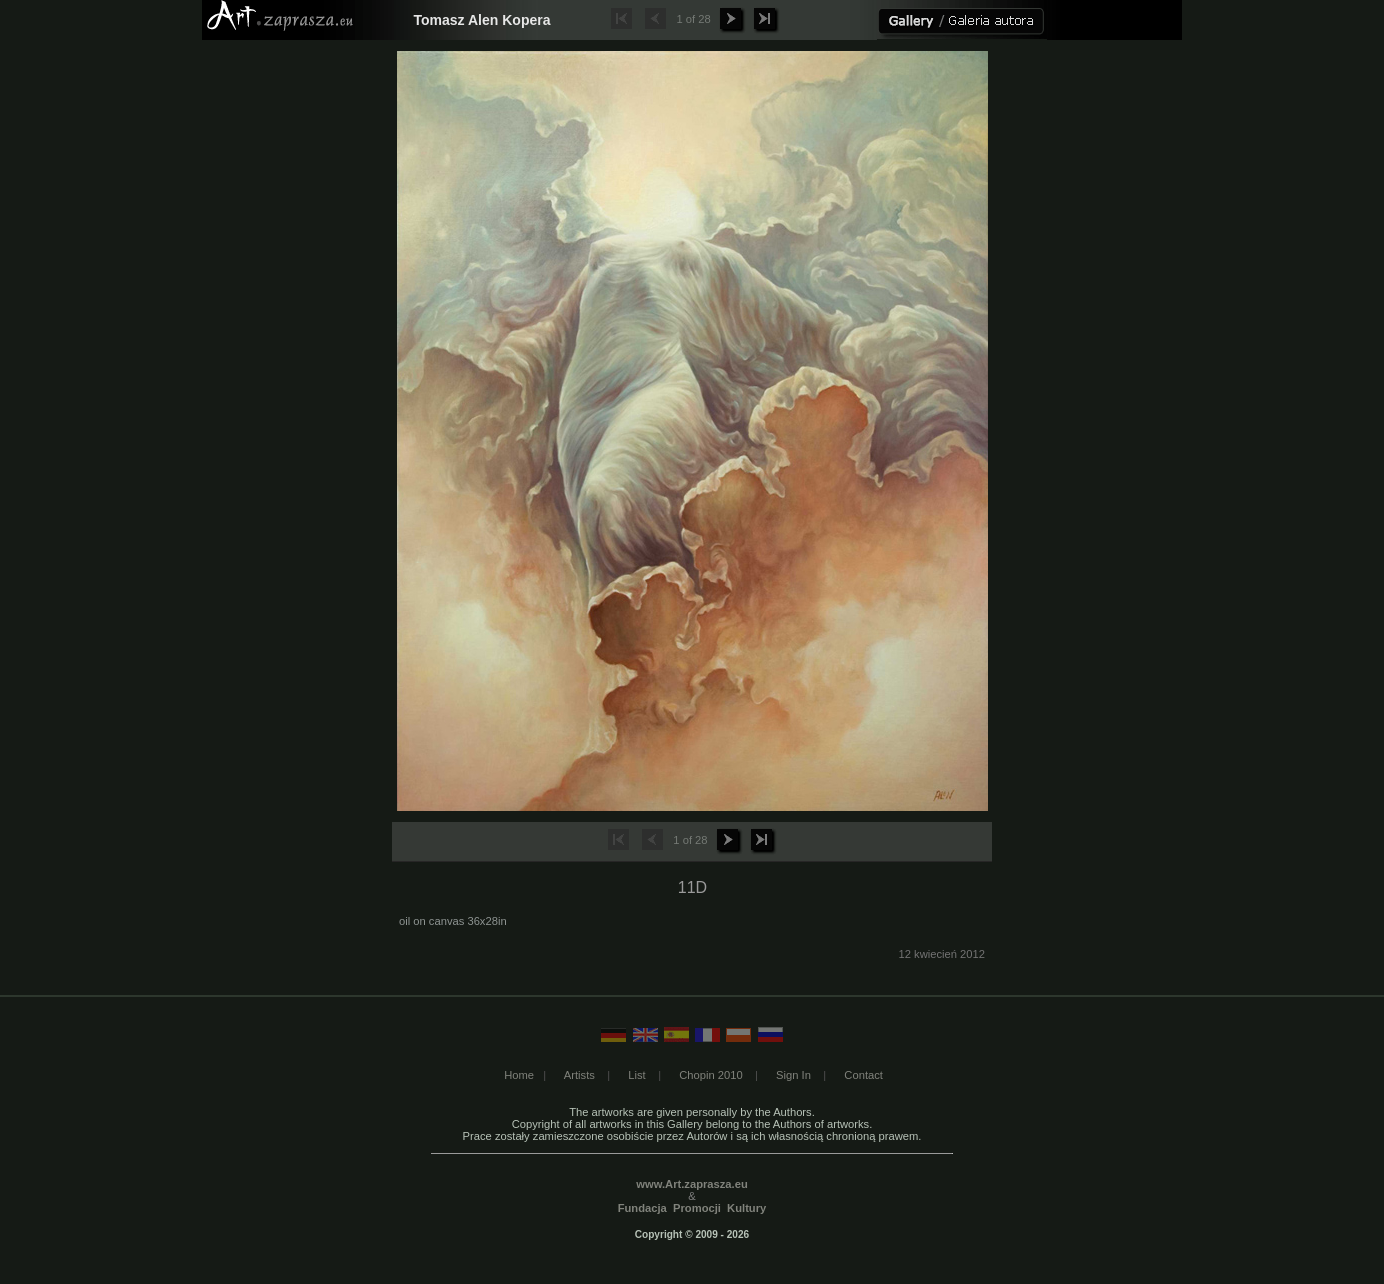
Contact (863, 1075)
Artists (579, 1075)
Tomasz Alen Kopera (482, 20)
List (636, 1075)
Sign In (793, 1075)
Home (519, 1075)
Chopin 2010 (710, 1075)
